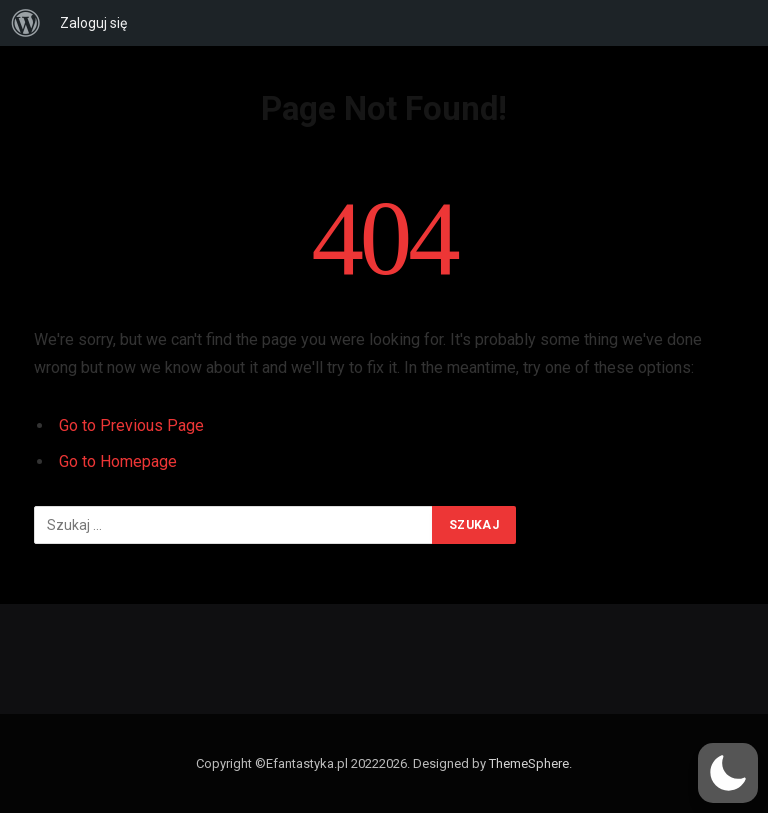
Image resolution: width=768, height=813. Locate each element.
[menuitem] (26, 23)
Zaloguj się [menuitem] (93, 23)
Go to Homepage (118, 461)
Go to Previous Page (131, 425)
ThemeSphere (529, 763)
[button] (728, 773)
